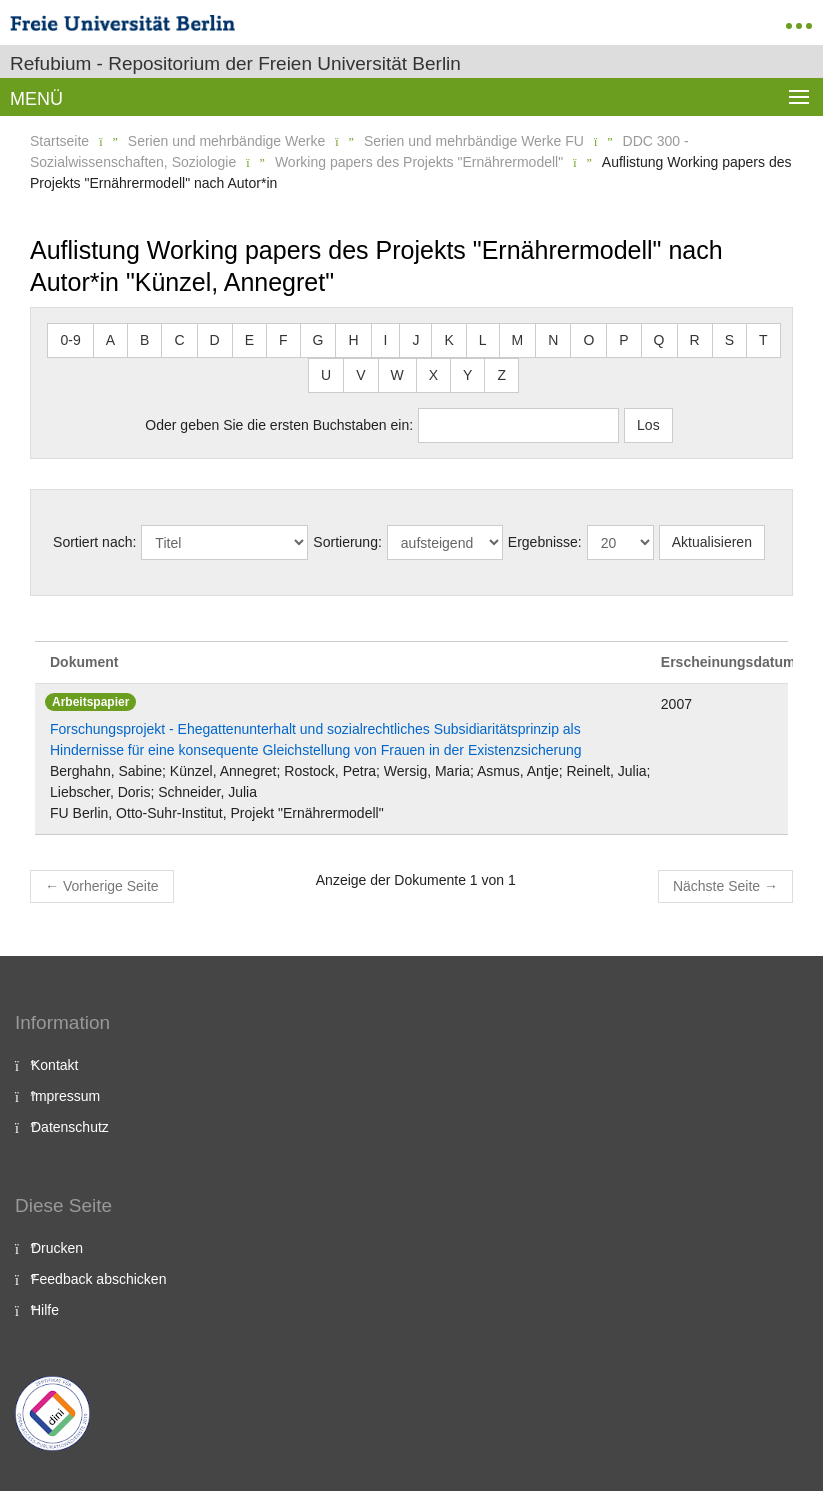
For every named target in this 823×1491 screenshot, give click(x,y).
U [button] (326, 375)
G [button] (318, 340)
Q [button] (659, 340)
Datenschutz (70, 1127)
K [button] (448, 340)
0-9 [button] (70, 340)
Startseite (59, 141)
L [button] (483, 340)
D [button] (215, 340)
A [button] (110, 340)
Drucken (57, 1248)
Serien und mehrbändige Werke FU (474, 141)
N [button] (553, 340)
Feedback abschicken (98, 1279)
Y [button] (467, 375)
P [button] (623, 340)
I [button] (386, 340)
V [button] (360, 375)
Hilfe (45, 1310)
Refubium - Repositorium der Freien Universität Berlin (235, 63)
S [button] (729, 340)
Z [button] (501, 375)
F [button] (283, 340)
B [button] (144, 340)
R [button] (695, 340)
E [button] (249, 340)
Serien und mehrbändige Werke (226, 141)
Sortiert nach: (94, 542)
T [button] (763, 340)
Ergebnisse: (545, 542)
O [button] (588, 340)
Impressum (65, 1096)
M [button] (518, 340)
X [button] (433, 375)
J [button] (415, 340)
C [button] (179, 340)
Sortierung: (347, 542)
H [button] (353, 340)
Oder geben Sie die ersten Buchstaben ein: (279, 425)
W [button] (397, 375)
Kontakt (54, 1065)
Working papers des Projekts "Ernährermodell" (419, 162)
